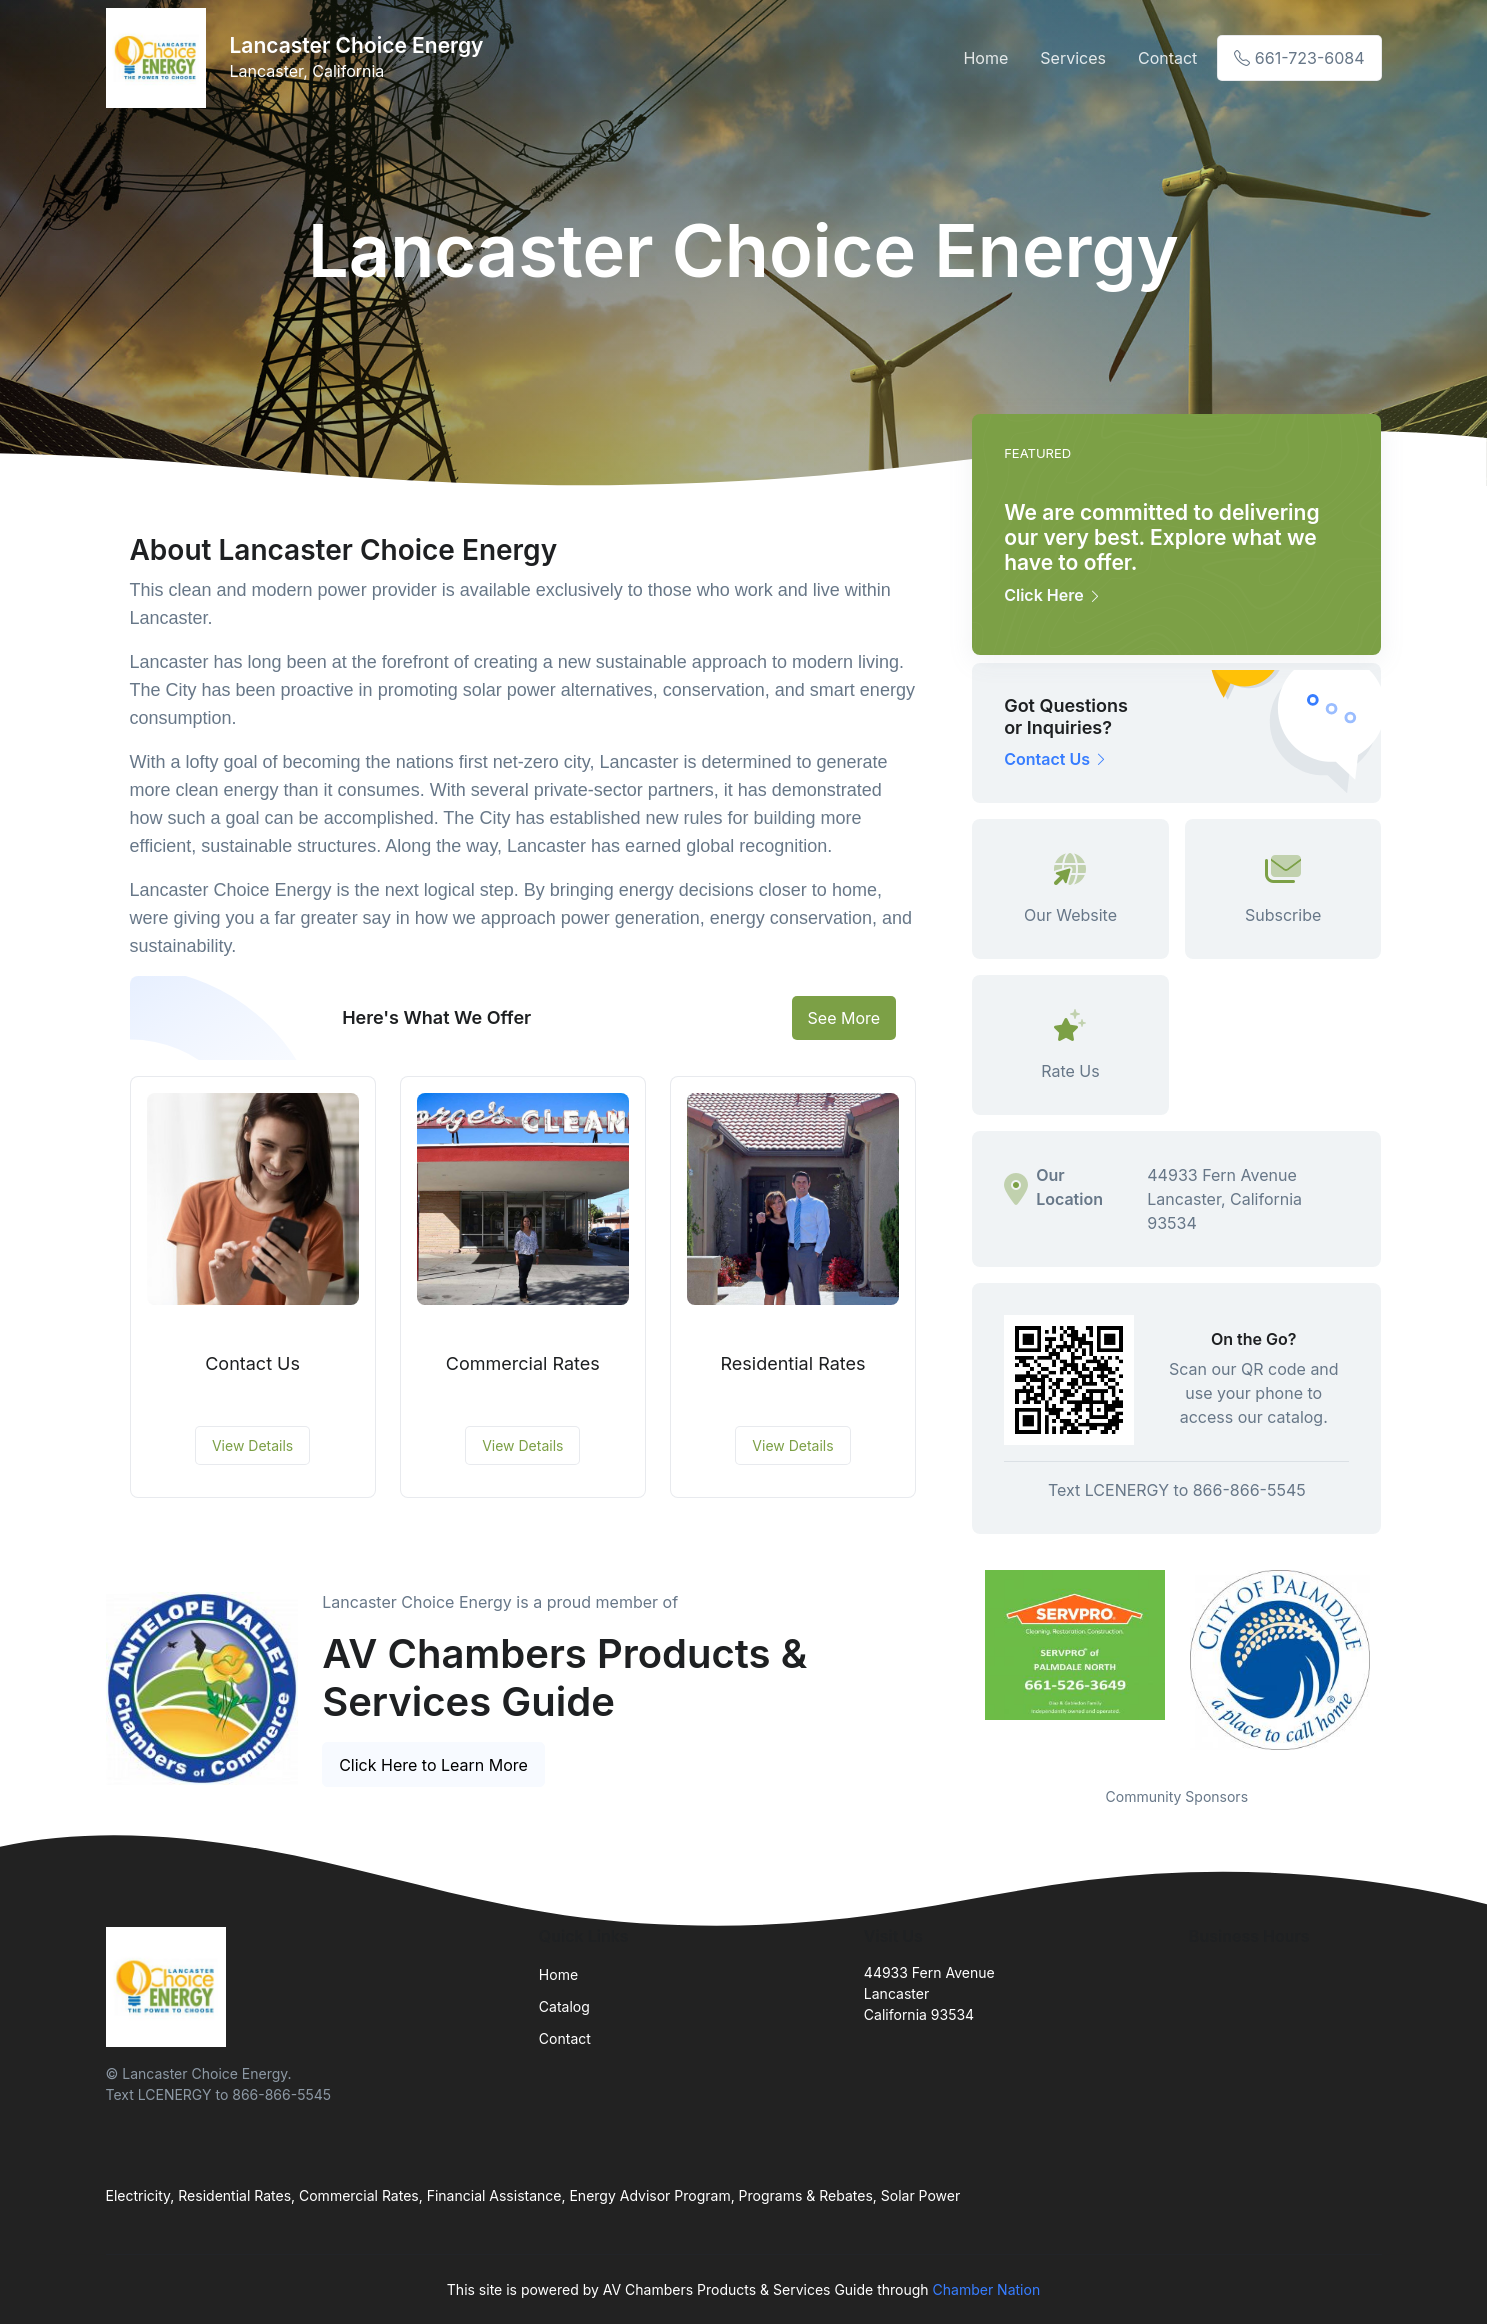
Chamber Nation (987, 2289)
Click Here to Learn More (433, 1765)
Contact (1167, 58)
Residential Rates (793, 1363)
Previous (957, 1666)
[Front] (160, 58)
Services (1073, 58)
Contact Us (252, 1363)
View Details (252, 1445)
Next (1396, 1666)
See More (844, 1018)
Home (985, 58)
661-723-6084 (1299, 58)
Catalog (564, 2006)
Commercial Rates (523, 1363)
